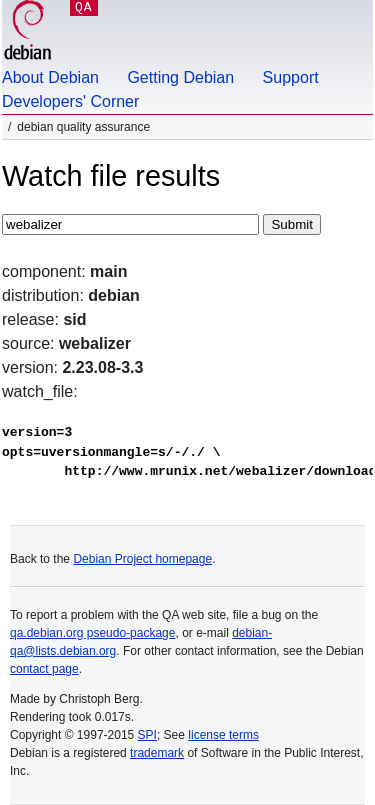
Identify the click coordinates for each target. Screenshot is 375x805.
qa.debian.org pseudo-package (92, 633)
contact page (44, 669)
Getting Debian (180, 77)
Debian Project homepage (142, 559)
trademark (157, 753)
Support (291, 77)
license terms (223, 735)
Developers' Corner (70, 101)
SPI (147, 735)
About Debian (50, 77)
